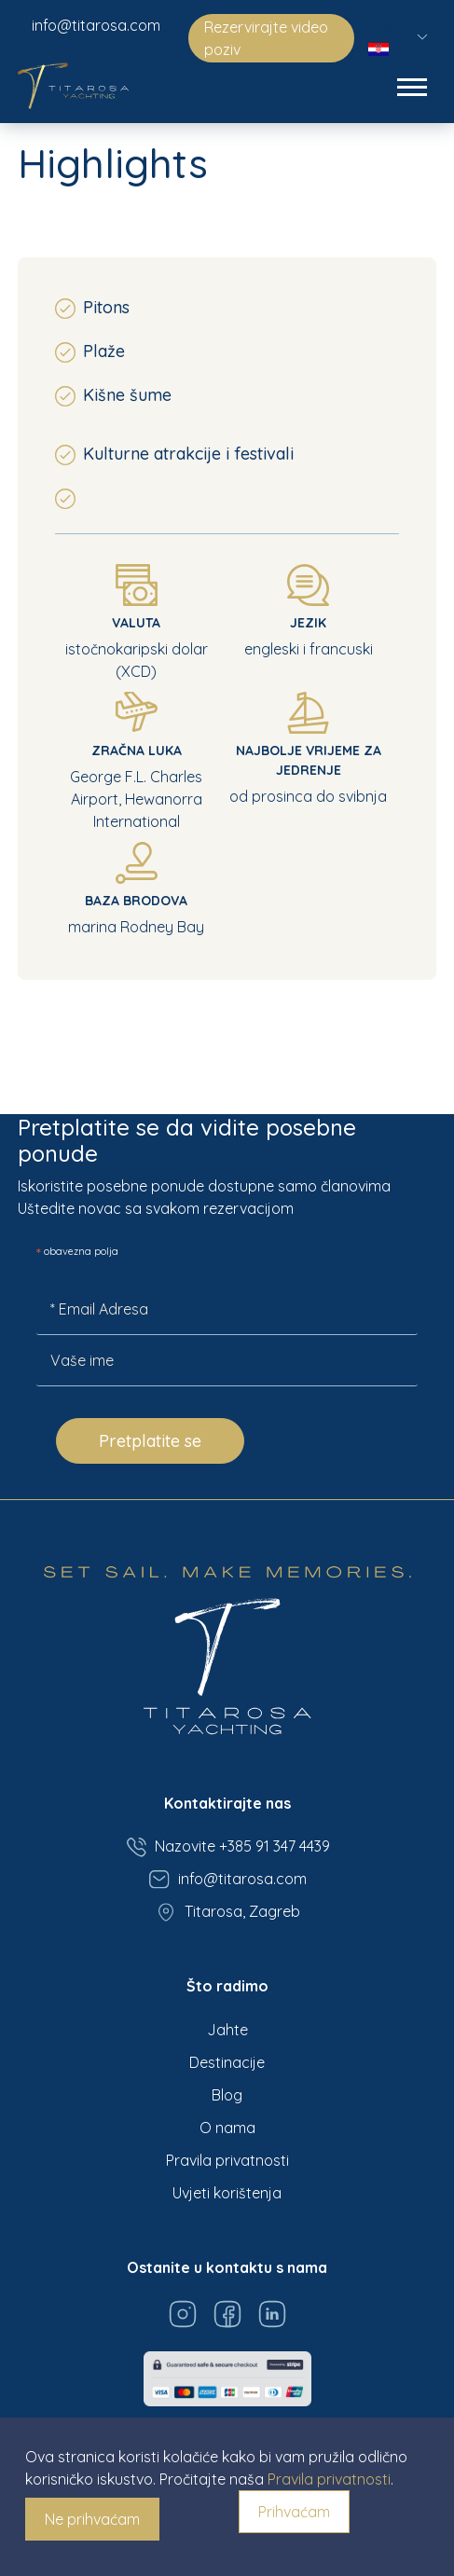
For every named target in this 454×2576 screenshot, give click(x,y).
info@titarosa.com (96, 25)
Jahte (227, 2029)
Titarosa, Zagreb (227, 1912)
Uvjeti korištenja (227, 2192)
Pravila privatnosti (227, 2160)
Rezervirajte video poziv (266, 38)
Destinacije (227, 2062)
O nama (227, 2127)
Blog (227, 2095)
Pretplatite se (150, 1441)
